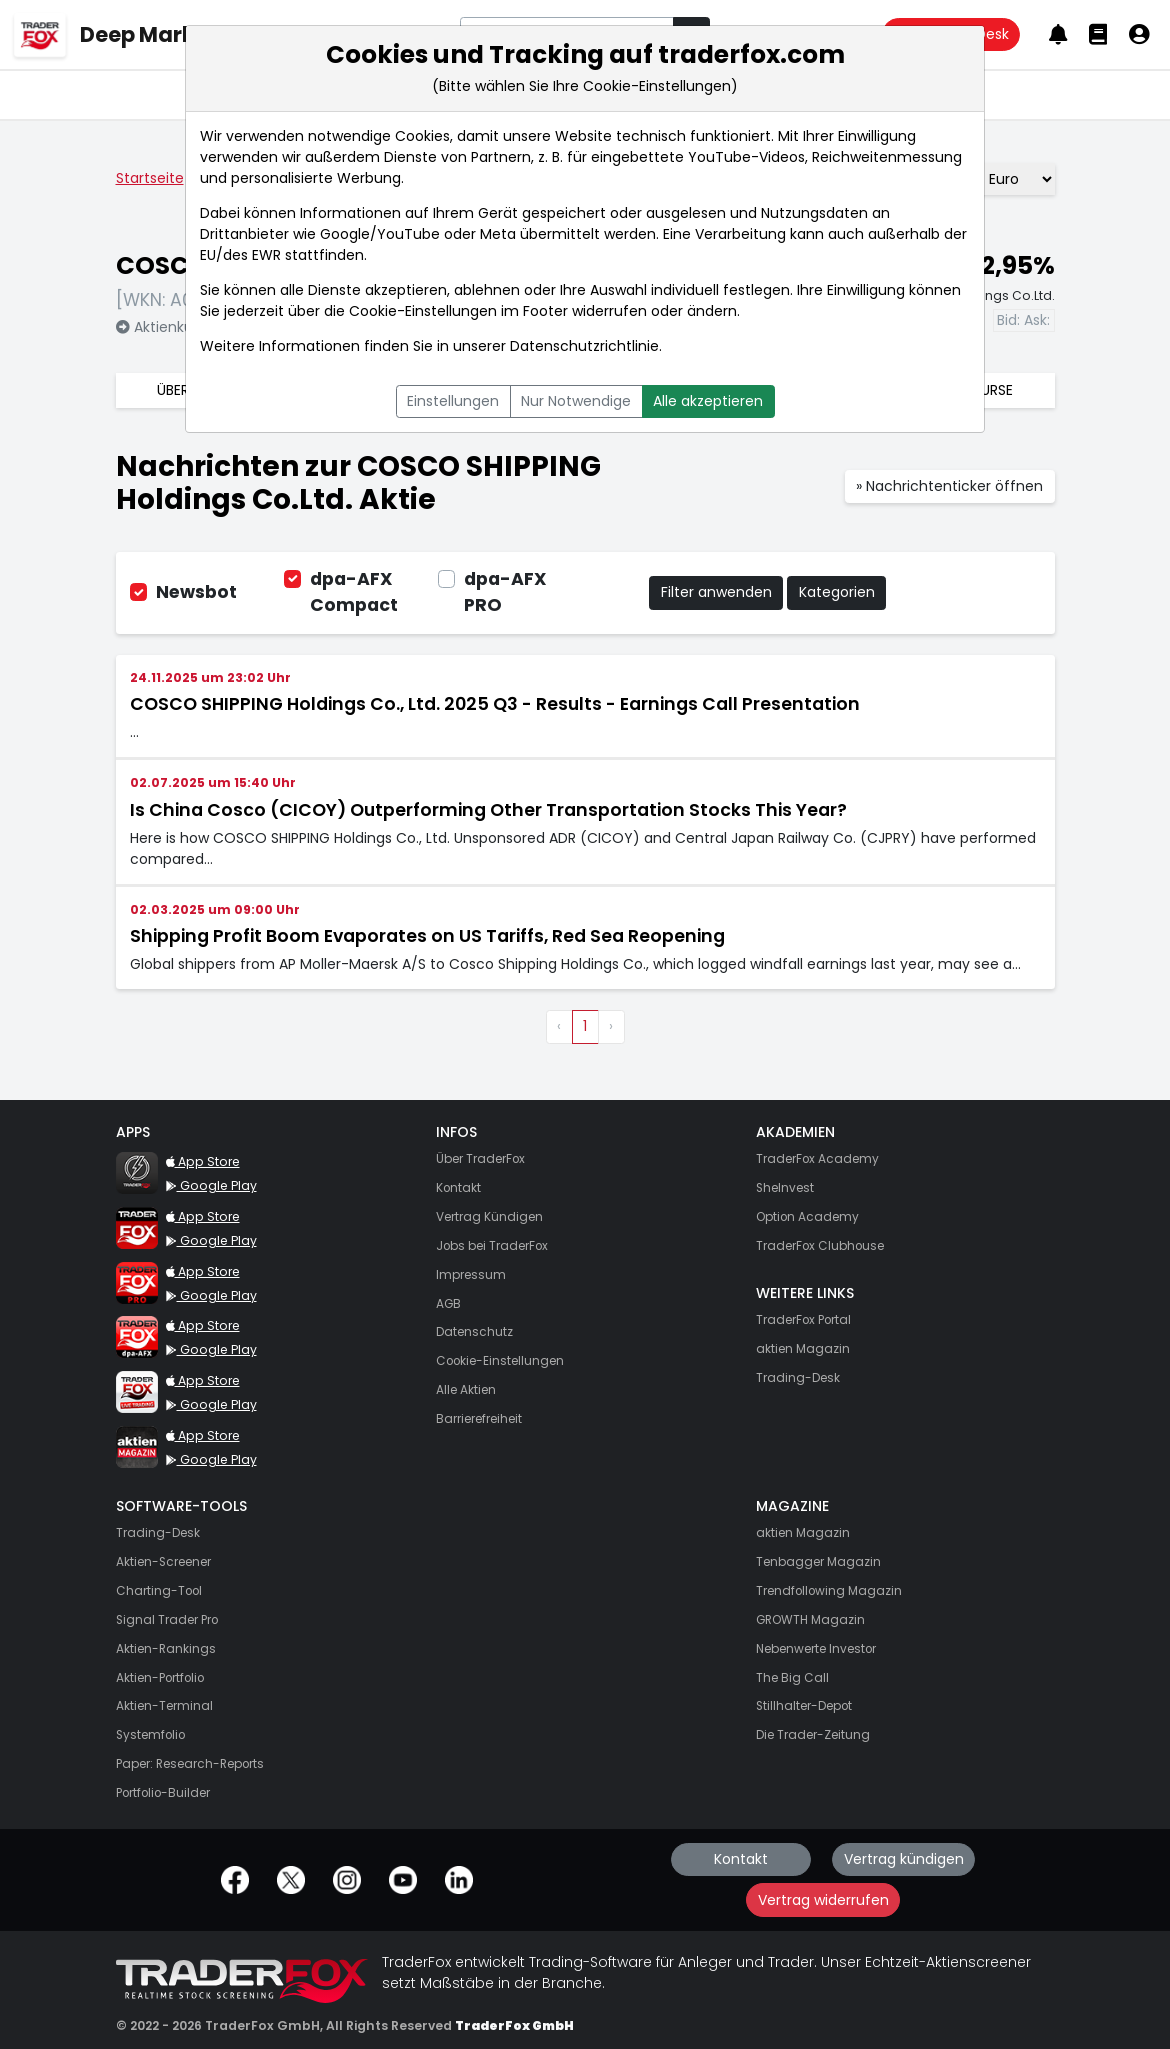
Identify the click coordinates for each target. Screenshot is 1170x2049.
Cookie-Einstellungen (423, 311)
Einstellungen (453, 401)
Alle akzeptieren (708, 401)
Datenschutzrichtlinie (584, 346)
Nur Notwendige (576, 401)
